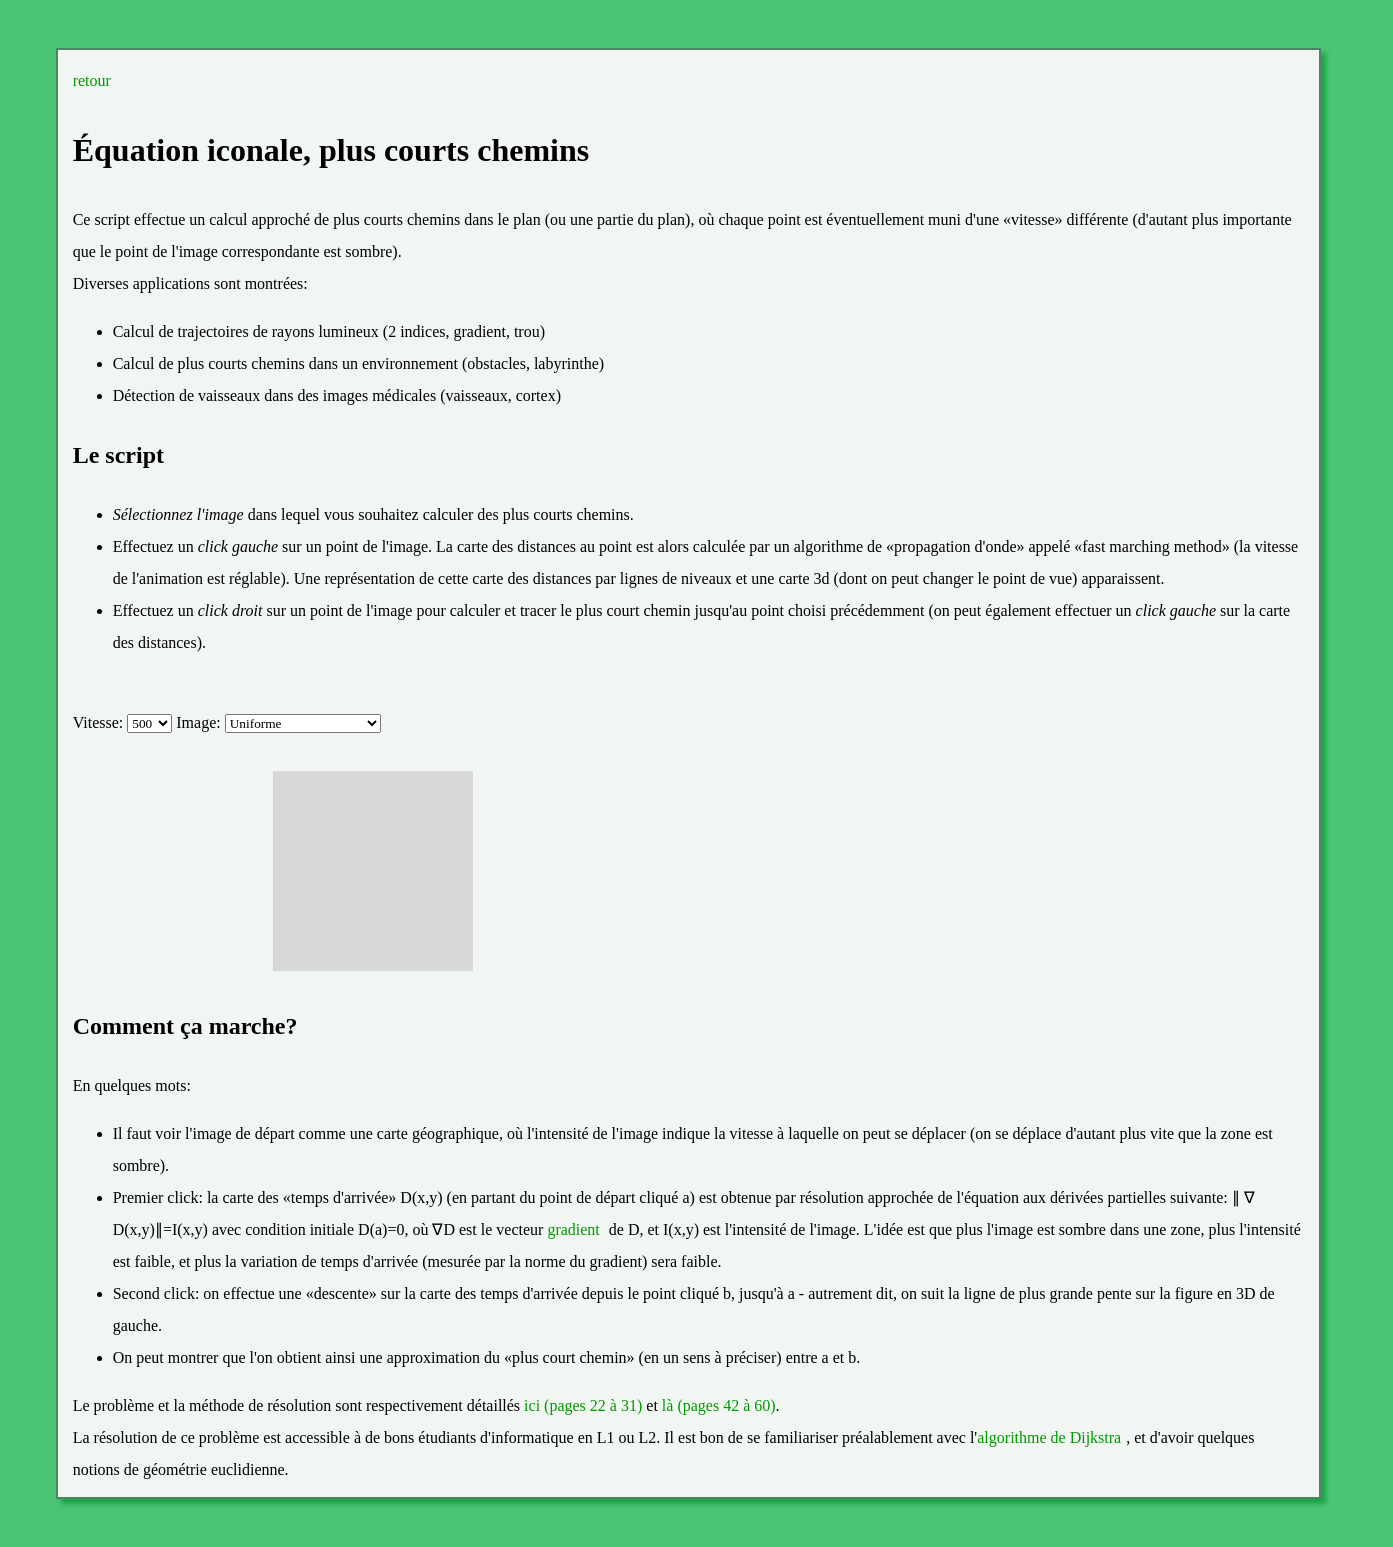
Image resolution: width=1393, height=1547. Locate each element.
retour (92, 80)
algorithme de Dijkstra (1049, 1437)
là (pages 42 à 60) (719, 1405)
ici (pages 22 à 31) (583, 1405)
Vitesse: (100, 722)
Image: (200, 722)
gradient (573, 1229)
